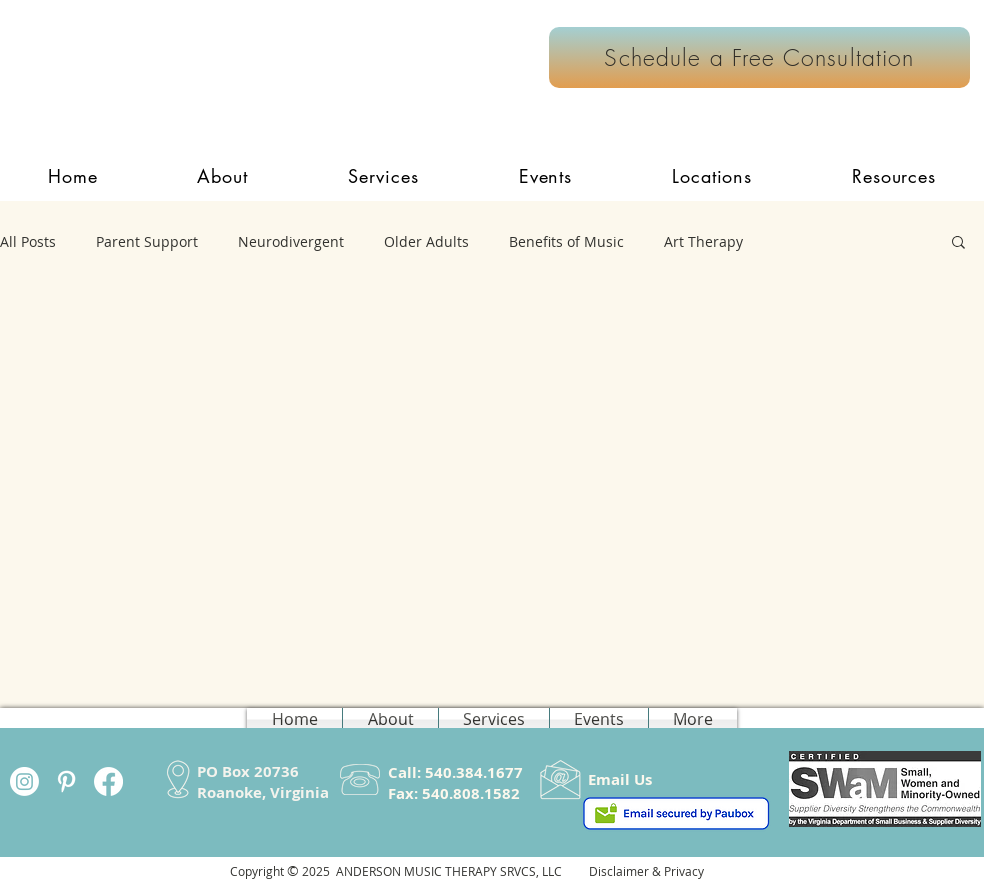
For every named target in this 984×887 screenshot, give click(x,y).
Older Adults (426, 241)
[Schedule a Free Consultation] (759, 57)
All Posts (28, 241)
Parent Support (147, 241)
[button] (383, 176)
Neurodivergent (291, 241)
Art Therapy (703, 241)
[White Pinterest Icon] (66, 781)
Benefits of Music (566, 241)
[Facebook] (108, 781)
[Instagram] (24, 781)
